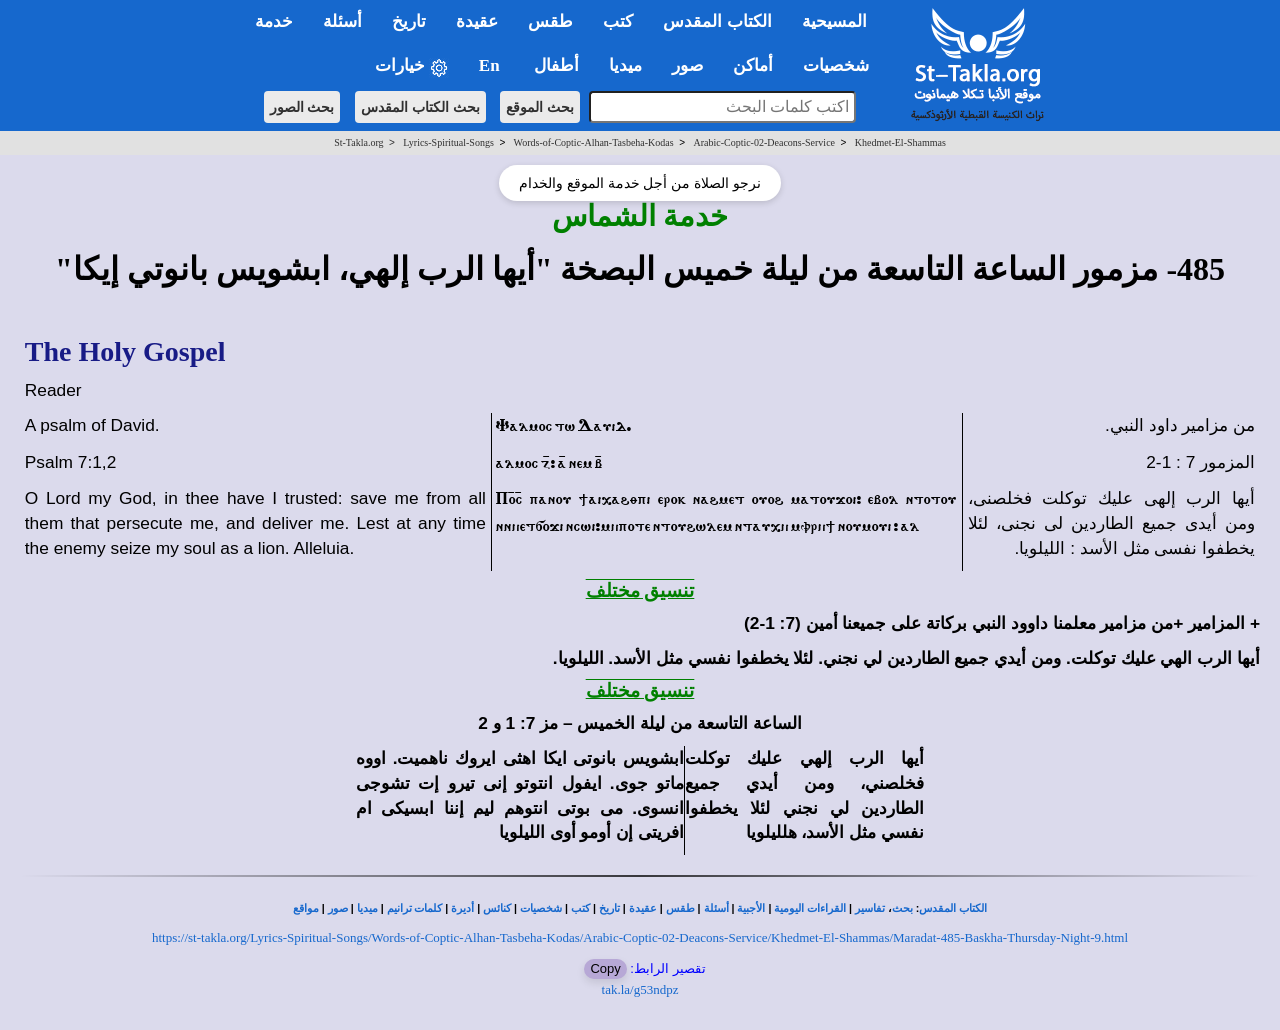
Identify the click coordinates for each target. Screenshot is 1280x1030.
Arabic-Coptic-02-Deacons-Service (764, 142)
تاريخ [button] (409, 21)
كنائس (497, 908)
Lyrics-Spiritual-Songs (448, 142)
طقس (680, 908)
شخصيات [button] (842, 65)
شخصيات (541, 908)
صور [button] (687, 65)
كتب (580, 908)
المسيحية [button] (834, 21)
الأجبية (751, 908)
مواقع (306, 908)
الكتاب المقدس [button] (717, 21)
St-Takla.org (358, 142)
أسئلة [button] (342, 21)
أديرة (462, 908)
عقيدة (643, 908)
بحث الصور (302, 107)
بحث (902, 908)
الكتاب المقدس (953, 908)
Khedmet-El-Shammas (900, 142)
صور (338, 908)
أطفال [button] (556, 65)
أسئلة (716, 908)
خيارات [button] (412, 66)
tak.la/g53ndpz (640, 989)
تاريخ (609, 908)
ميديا (367, 908)
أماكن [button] (753, 65)
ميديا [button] (625, 65)
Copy (605, 968)
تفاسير (870, 908)
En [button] (491, 65)
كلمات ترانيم (415, 908)
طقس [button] (550, 21)
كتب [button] (618, 21)
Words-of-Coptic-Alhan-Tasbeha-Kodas (594, 142)
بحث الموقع (540, 107)
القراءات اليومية (810, 908)
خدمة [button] (274, 21)
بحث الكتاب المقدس (420, 107)
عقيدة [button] (477, 21)
